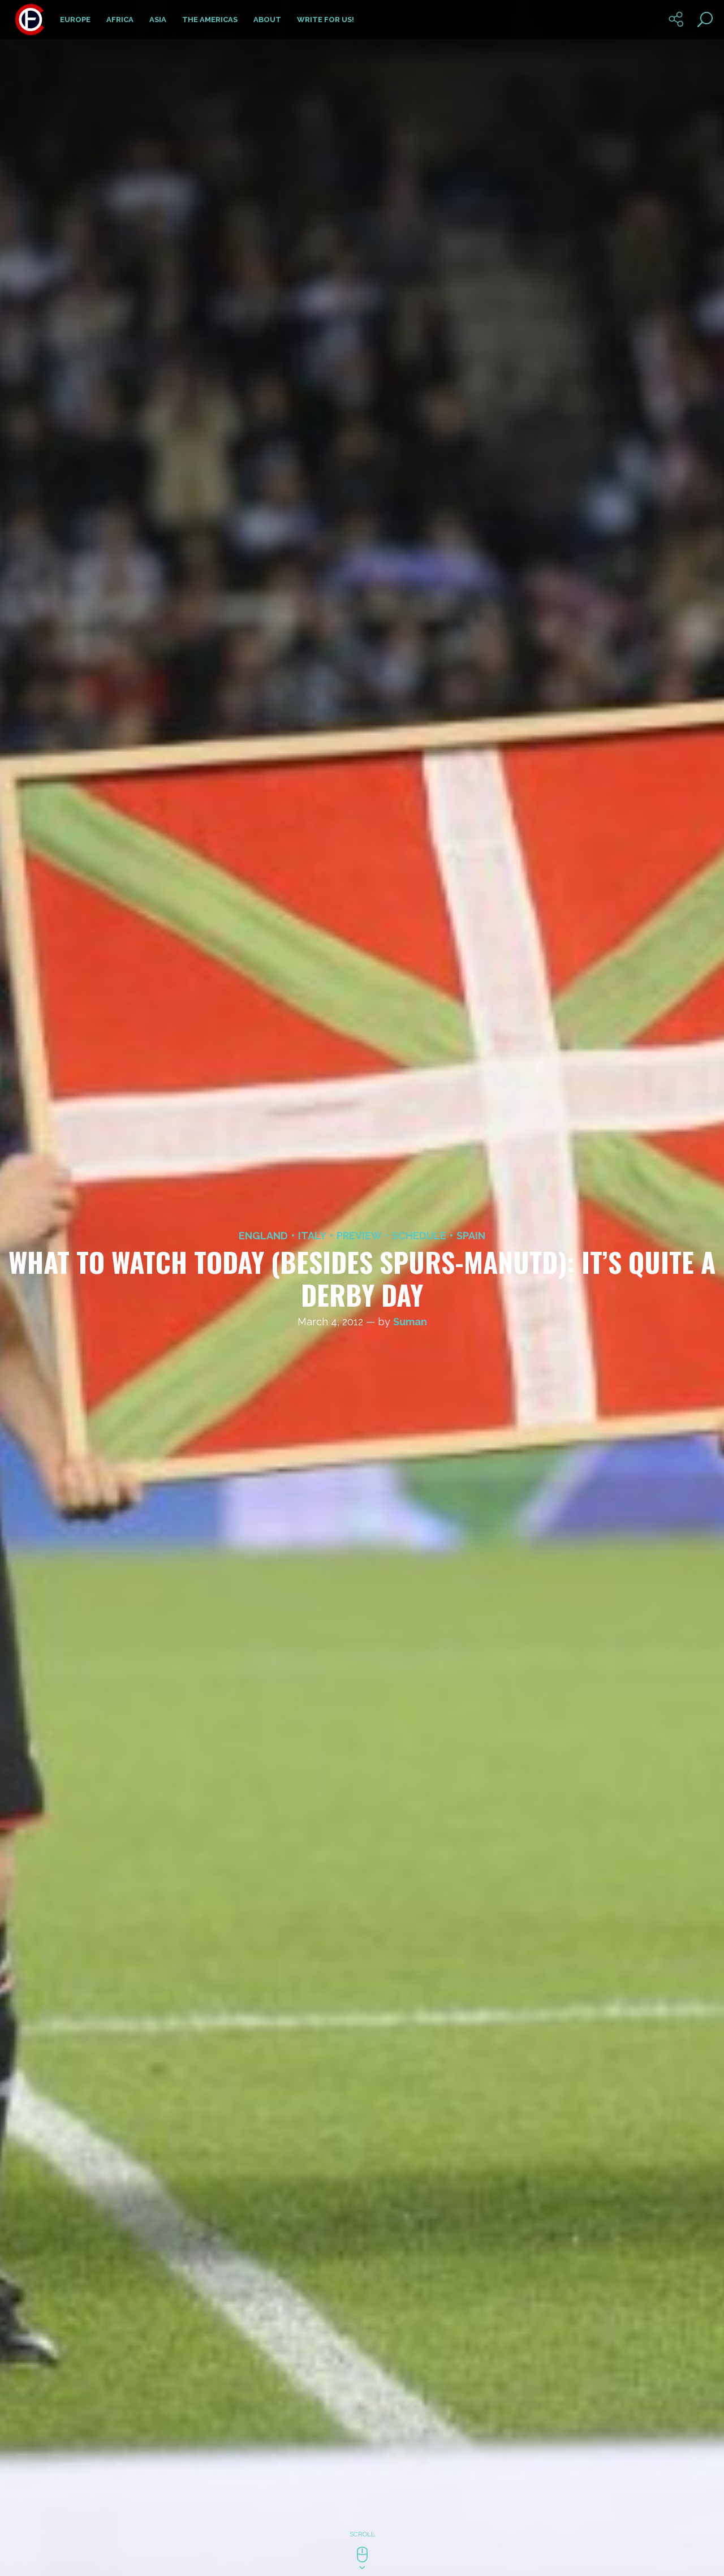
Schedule (419, 1236)
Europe (75, 19)
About (267, 19)
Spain (470, 1236)
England (263, 1236)
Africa (119, 19)
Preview (359, 1236)
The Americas (210, 19)
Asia (157, 19)
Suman (410, 1322)
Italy (312, 1236)
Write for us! (325, 19)
